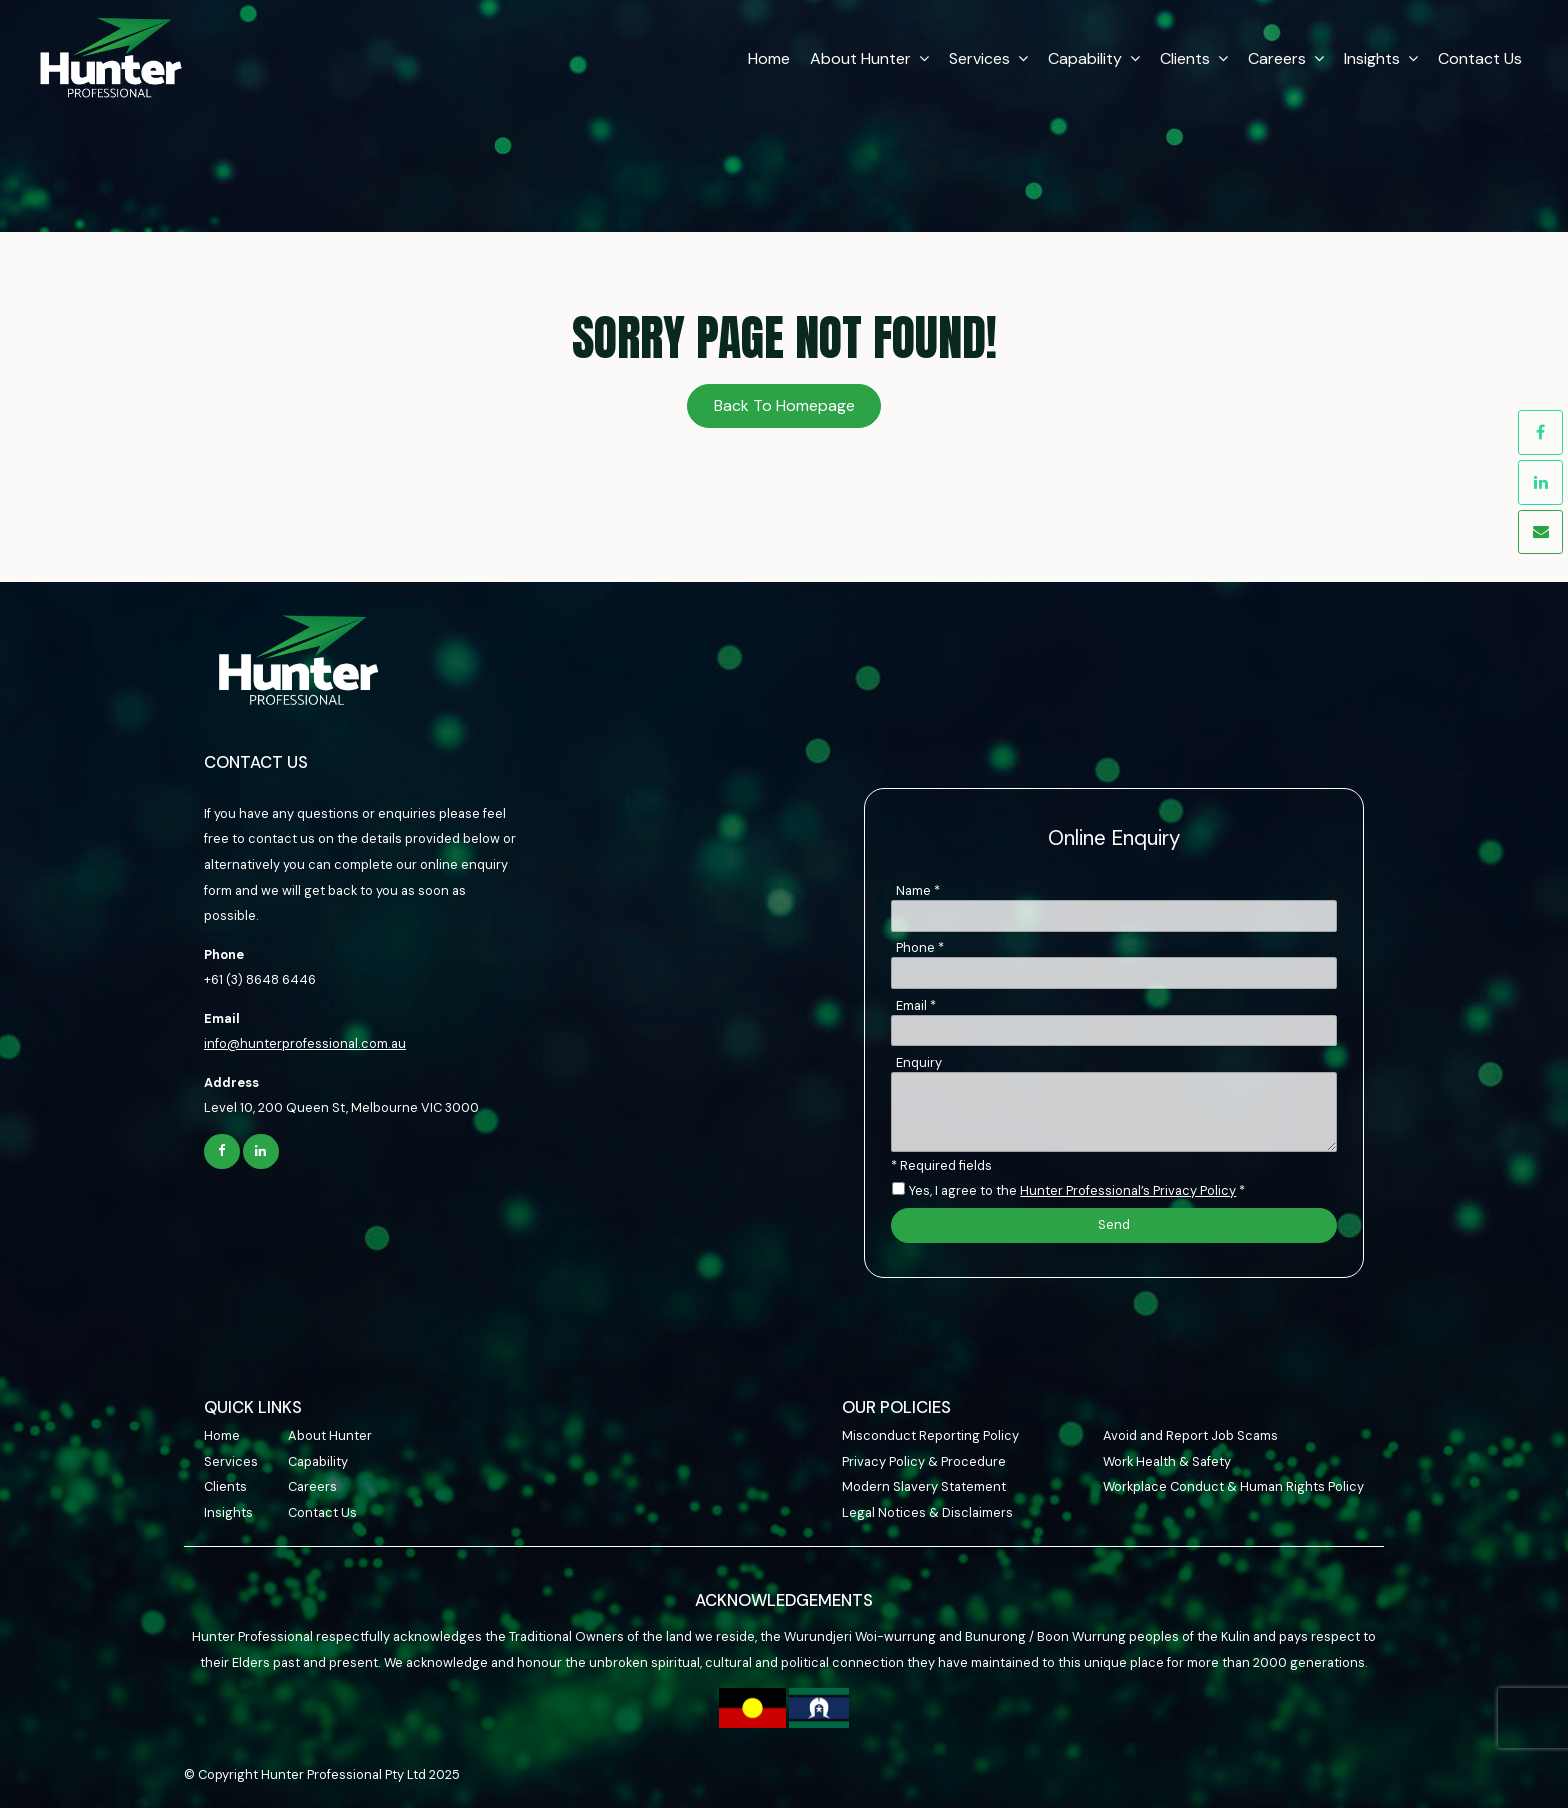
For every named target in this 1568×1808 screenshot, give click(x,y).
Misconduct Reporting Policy (930, 1435)
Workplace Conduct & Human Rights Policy (1233, 1486)
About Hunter (856, 55)
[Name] (1113, 916)
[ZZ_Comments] (1113, 1112)
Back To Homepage (784, 405)
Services (975, 55)
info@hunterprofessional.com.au (305, 1043)
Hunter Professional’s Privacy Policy (1128, 1190)
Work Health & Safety (1167, 1461)
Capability (1081, 55)
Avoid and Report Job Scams (1190, 1435)
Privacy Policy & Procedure (924, 1461)
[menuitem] (246, 1436)
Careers (1273, 55)
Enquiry (919, 1062)
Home (765, 55)
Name (918, 890)
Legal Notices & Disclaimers (927, 1512)
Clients (1181, 55)
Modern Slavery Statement (924, 1486)
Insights (1368, 55)
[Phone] (1113, 973)
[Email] (1113, 1031)
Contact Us (1476, 55)
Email (916, 1005)
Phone (920, 947)
